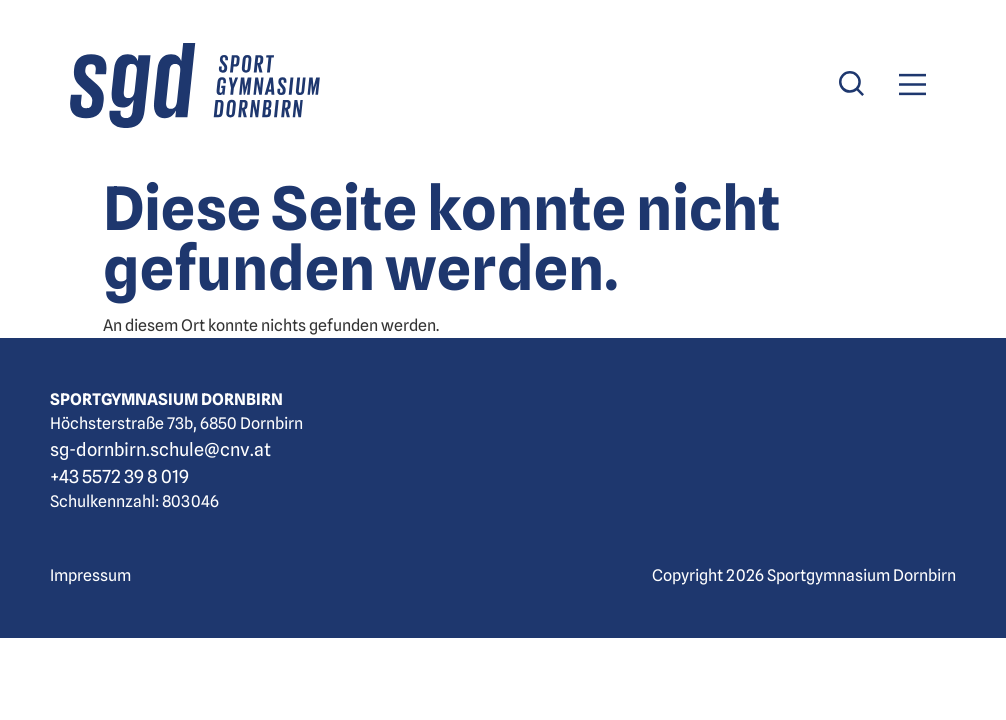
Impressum (90, 575)
